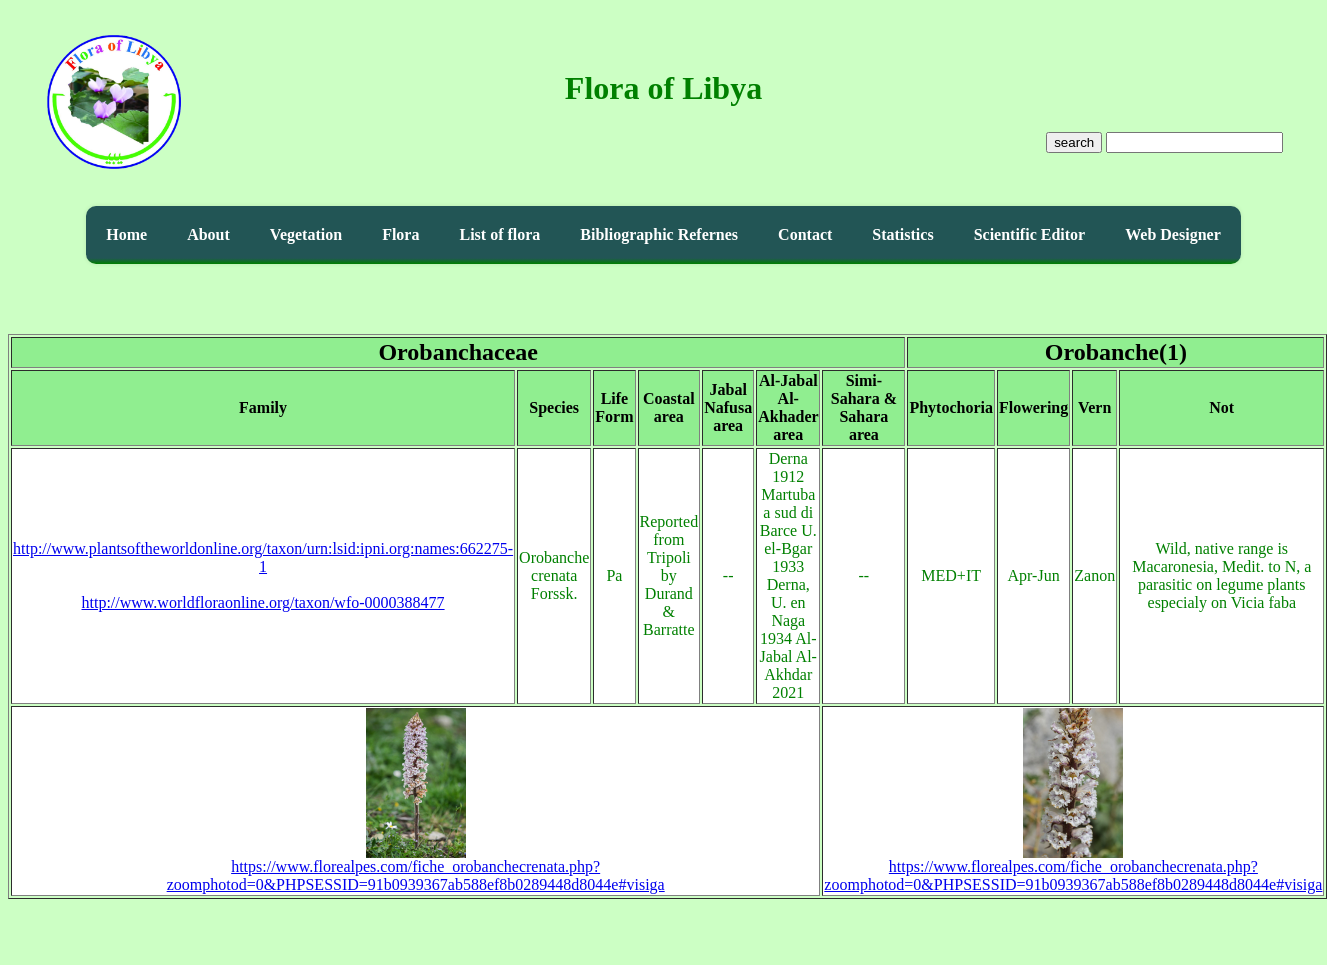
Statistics (902, 234)
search (1074, 142)
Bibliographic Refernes (659, 234)
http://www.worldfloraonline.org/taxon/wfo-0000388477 (263, 602)
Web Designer (1173, 234)
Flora (400, 234)
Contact (805, 234)
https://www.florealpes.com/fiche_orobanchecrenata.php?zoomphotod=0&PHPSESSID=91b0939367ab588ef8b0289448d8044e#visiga (416, 868)
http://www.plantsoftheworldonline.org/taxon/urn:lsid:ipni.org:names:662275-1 (263, 557)
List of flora (499, 234)
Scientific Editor (1030, 234)
